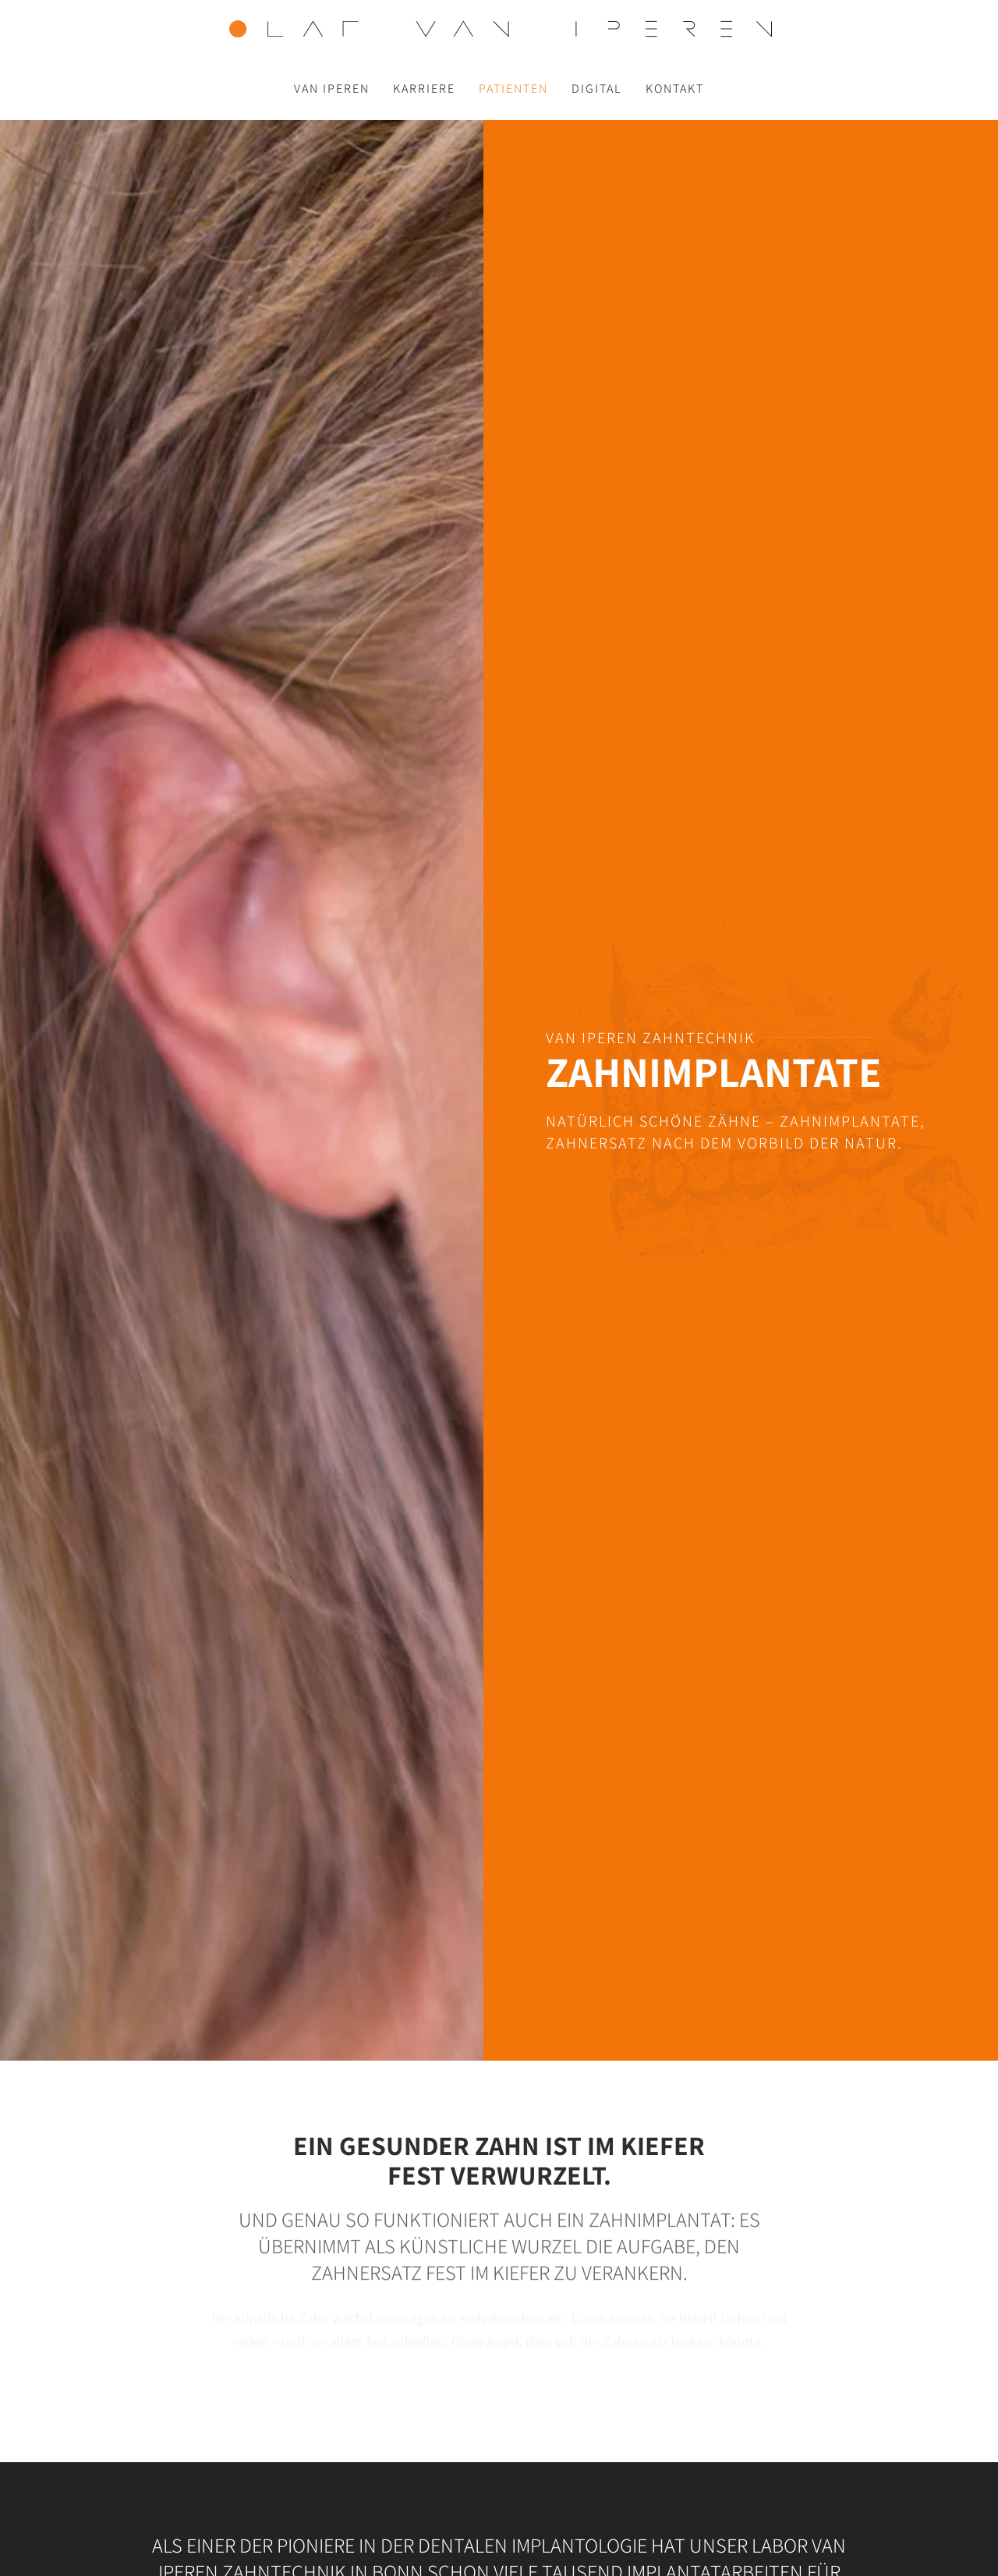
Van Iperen (332, 88)
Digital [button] (597, 88)
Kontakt (675, 88)
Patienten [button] (513, 88)
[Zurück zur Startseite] (499, 29)
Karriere (424, 88)
